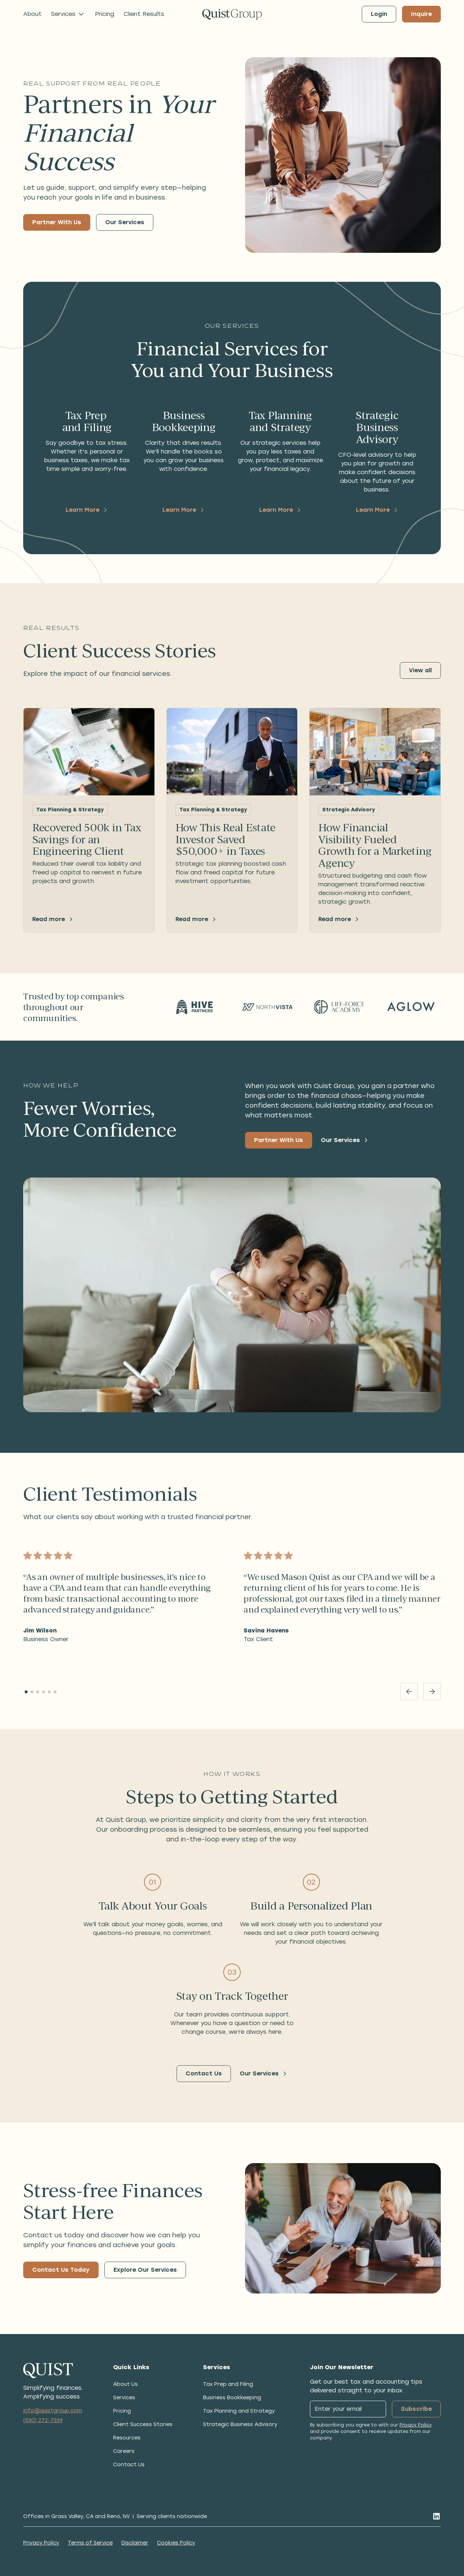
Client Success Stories (143, 2424)
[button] (68, 14)
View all (420, 670)
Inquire (421, 14)
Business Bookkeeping (232, 2398)
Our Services (124, 222)
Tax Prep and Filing (228, 2384)
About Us (125, 2384)
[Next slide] (432, 1691)
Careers (123, 2451)
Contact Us (204, 2073)
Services (124, 2398)
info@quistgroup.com (52, 2411)
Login (379, 14)
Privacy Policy (415, 2424)
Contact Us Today (61, 2269)
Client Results (144, 14)
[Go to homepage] (232, 14)
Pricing (104, 14)
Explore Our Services (145, 2269)
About (32, 14)
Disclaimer (134, 2543)
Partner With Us (56, 222)
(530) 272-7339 (43, 2420)
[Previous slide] (409, 1691)
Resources (127, 2438)
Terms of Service (90, 2543)
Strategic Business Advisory (240, 2424)
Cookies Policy (176, 2543)
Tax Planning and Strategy (239, 2411)
